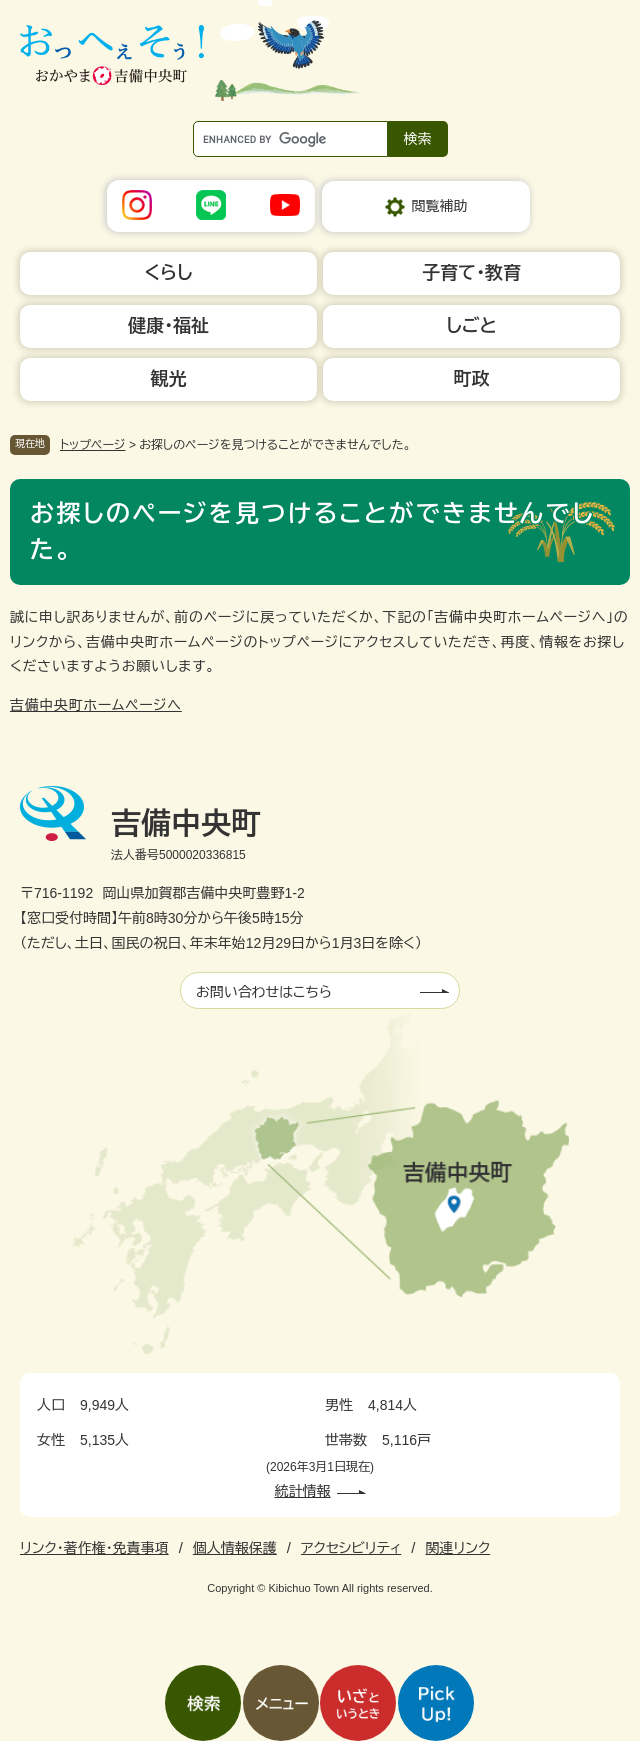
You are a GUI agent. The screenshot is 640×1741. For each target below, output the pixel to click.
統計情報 (303, 1491)
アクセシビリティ (351, 1548)
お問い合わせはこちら (264, 992)
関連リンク (457, 1548)
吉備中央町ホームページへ (96, 705)
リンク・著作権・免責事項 (94, 1548)
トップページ (93, 445)
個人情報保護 (235, 1548)
